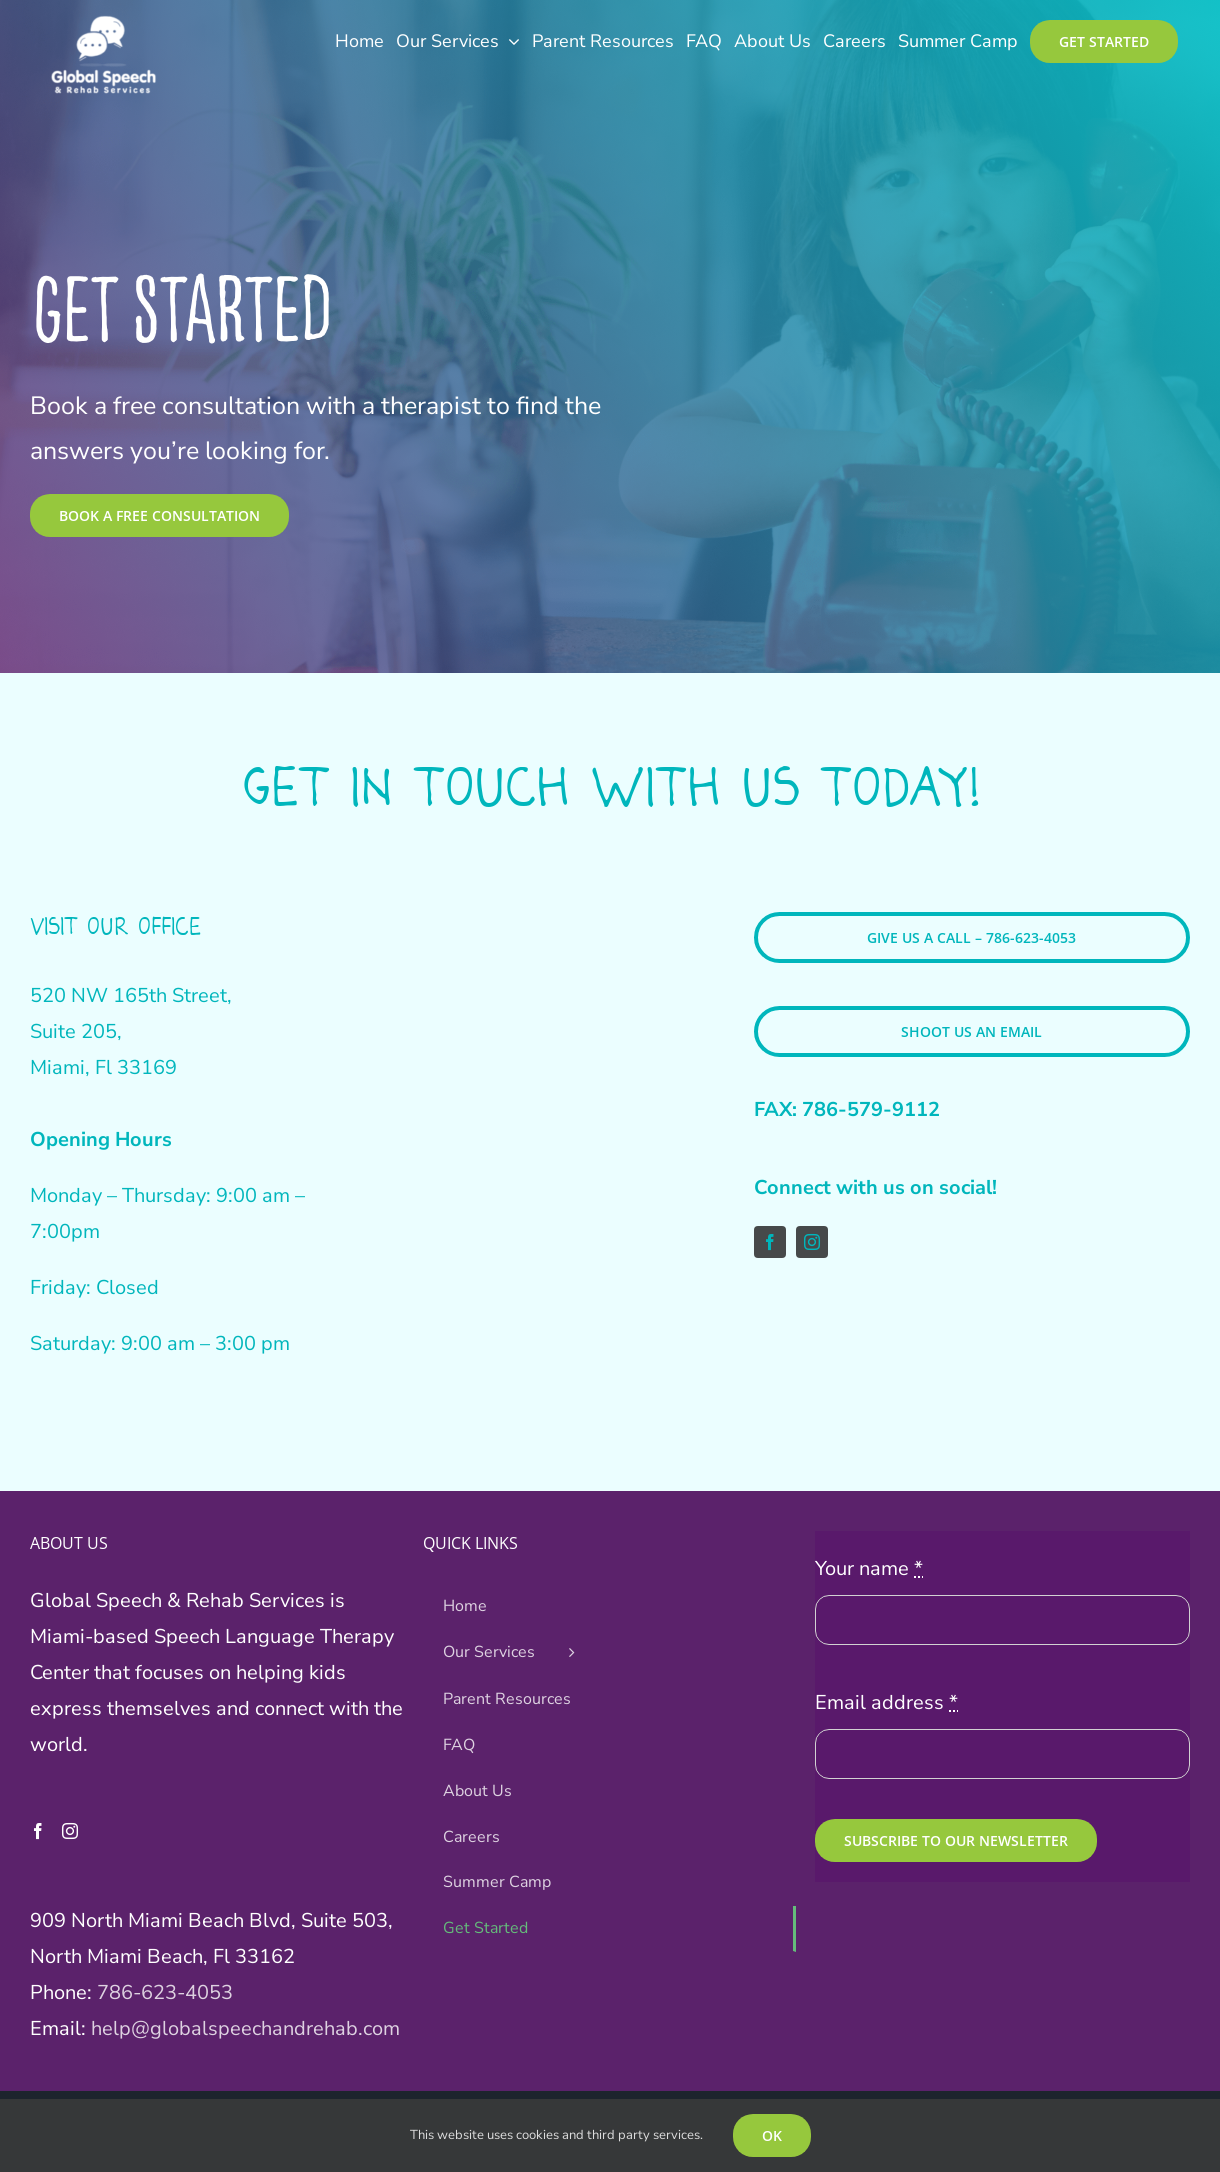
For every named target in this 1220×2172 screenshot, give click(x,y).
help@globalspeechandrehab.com (245, 2028)
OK (772, 2135)
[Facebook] (38, 1831)
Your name (869, 1568)
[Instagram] (70, 1831)
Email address (886, 1702)
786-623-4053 (165, 1992)
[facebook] (770, 1242)
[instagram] (812, 1242)
